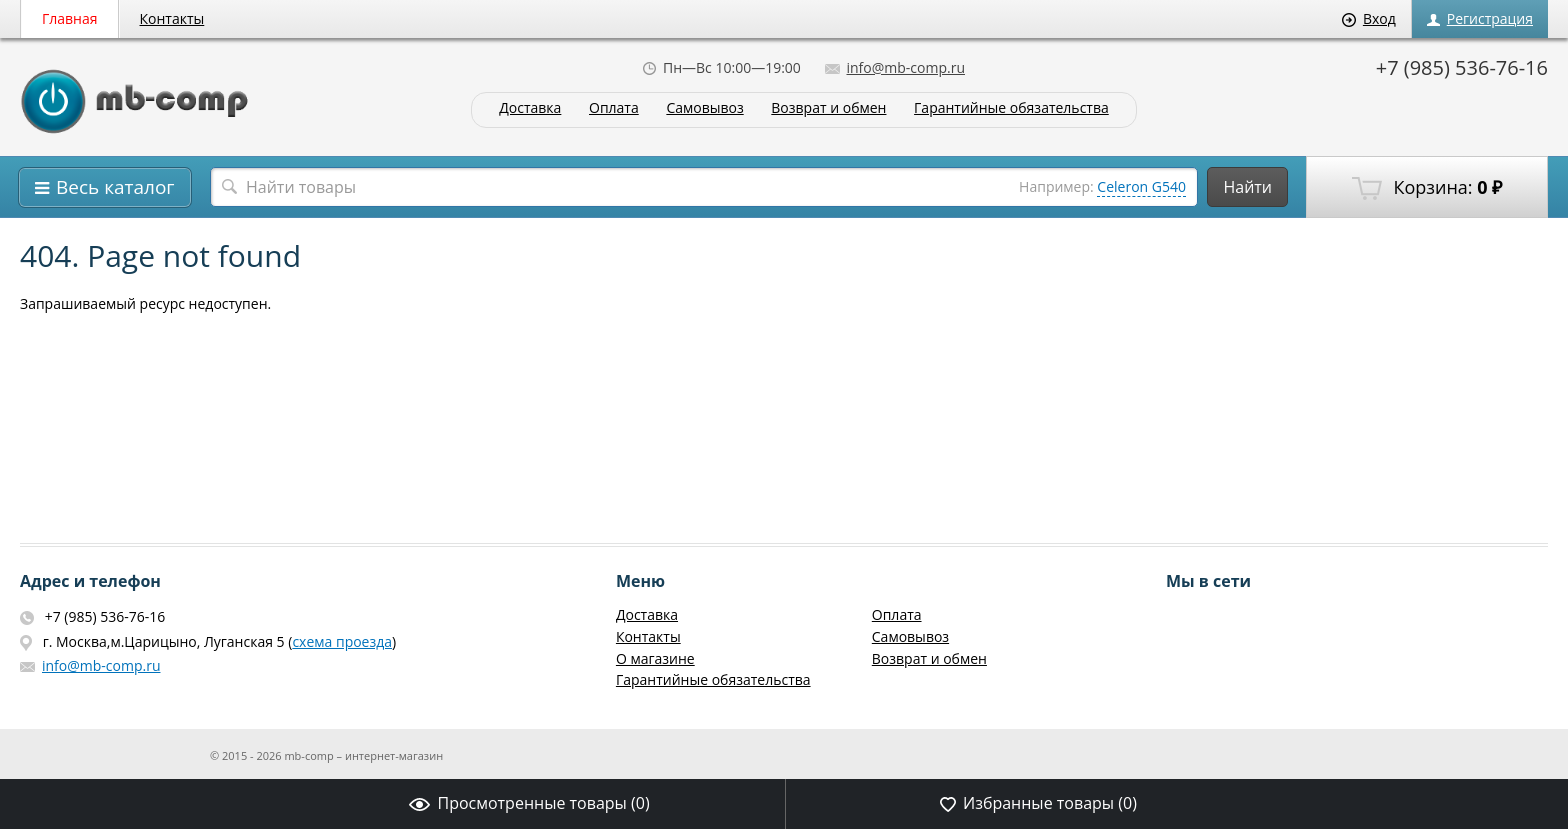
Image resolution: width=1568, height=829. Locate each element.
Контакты (172, 18)
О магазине (655, 658)
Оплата (614, 108)
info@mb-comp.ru (895, 67)
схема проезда (342, 641)
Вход (1369, 18)
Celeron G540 (1141, 186)
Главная (70, 18)
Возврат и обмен (828, 108)
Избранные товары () (1038, 803)
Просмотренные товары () (529, 803)
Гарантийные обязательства (1011, 108)
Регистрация (1480, 18)
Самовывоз (704, 108)
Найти (1247, 187)
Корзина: (1427, 188)
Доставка (530, 108)
